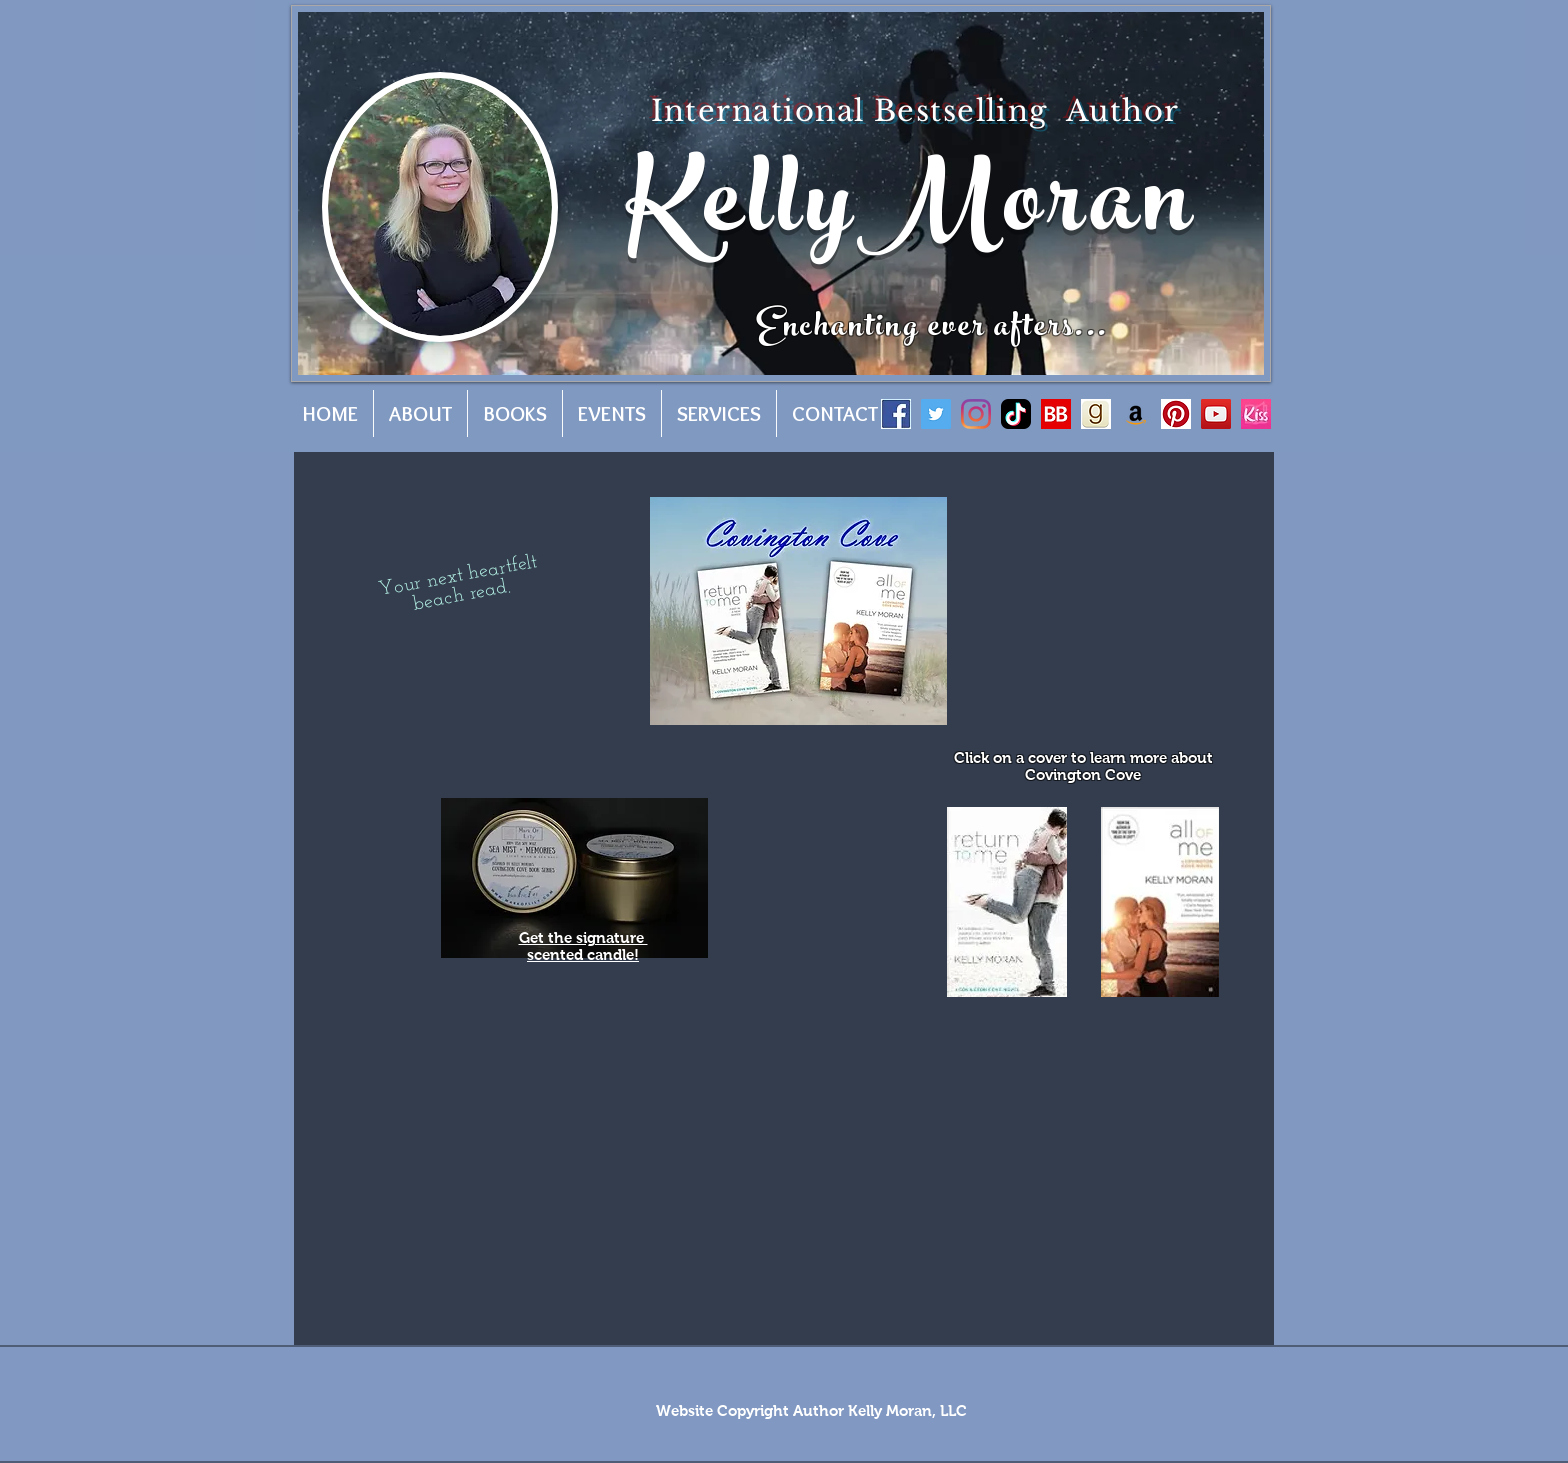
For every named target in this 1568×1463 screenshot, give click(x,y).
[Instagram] (976, 414)
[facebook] (896, 414)
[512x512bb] (1256, 414)
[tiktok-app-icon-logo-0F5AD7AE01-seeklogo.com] (1016, 414)
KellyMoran (912, 213)
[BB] (1056, 414)
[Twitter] (936, 414)
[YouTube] (1216, 414)
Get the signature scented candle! (583, 946)
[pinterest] (1176, 414)
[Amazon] (1136, 414)
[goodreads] (1096, 414)
